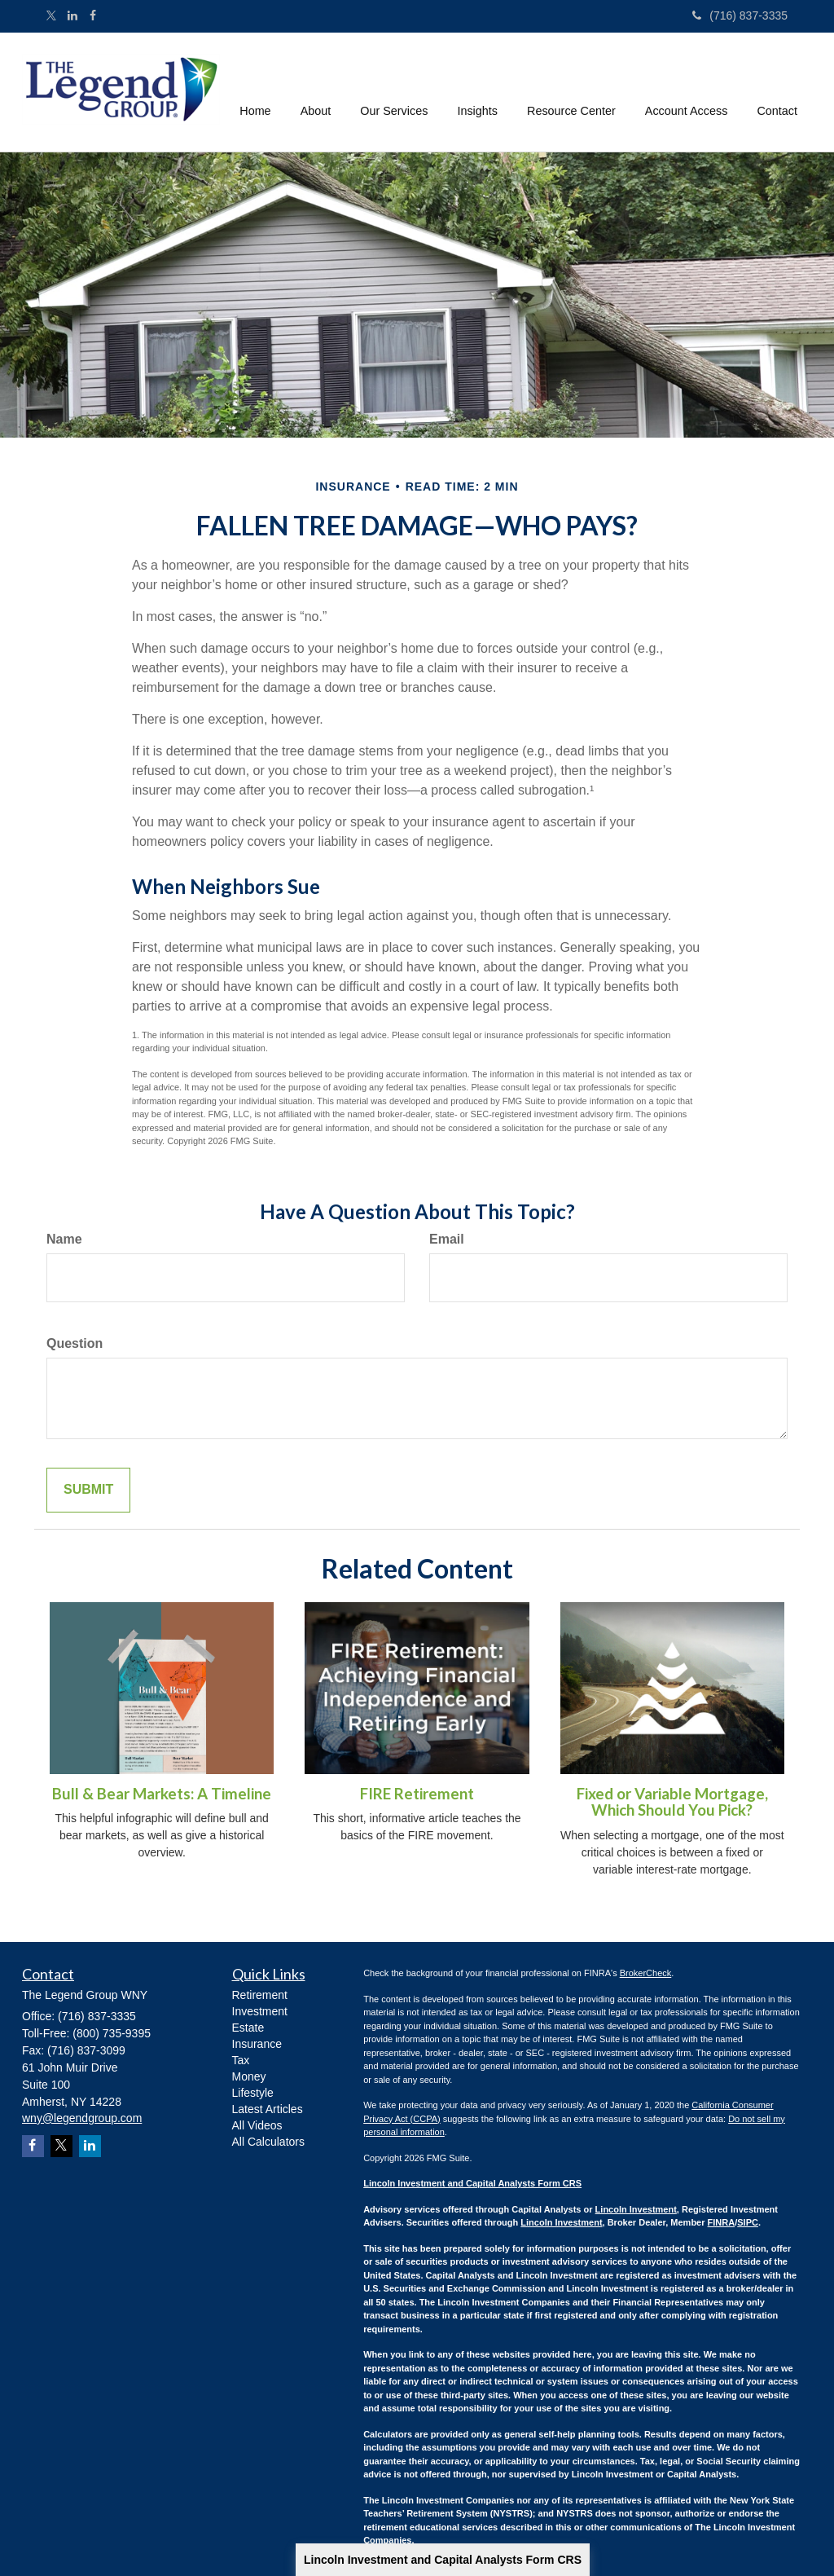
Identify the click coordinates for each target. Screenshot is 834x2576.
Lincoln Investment (636, 2209)
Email (446, 1239)
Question (74, 1343)
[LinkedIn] (72, 15)
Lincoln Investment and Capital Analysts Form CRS (443, 2559)
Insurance (257, 2043)
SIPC (747, 2222)
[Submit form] (88, 1490)
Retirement (260, 1994)
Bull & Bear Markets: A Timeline (161, 1794)
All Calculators (268, 2141)
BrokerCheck (646, 1973)
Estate (248, 2027)
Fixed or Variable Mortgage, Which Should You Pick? (672, 1802)
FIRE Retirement (417, 1794)
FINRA (721, 2222)
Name (64, 1239)
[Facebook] (93, 15)
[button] (316, 92)
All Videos (257, 2125)
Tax (241, 2060)
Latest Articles (267, 2109)
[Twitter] (51, 17)
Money (249, 2076)
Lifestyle (253, 2092)
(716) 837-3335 (740, 15)
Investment (260, 2011)
